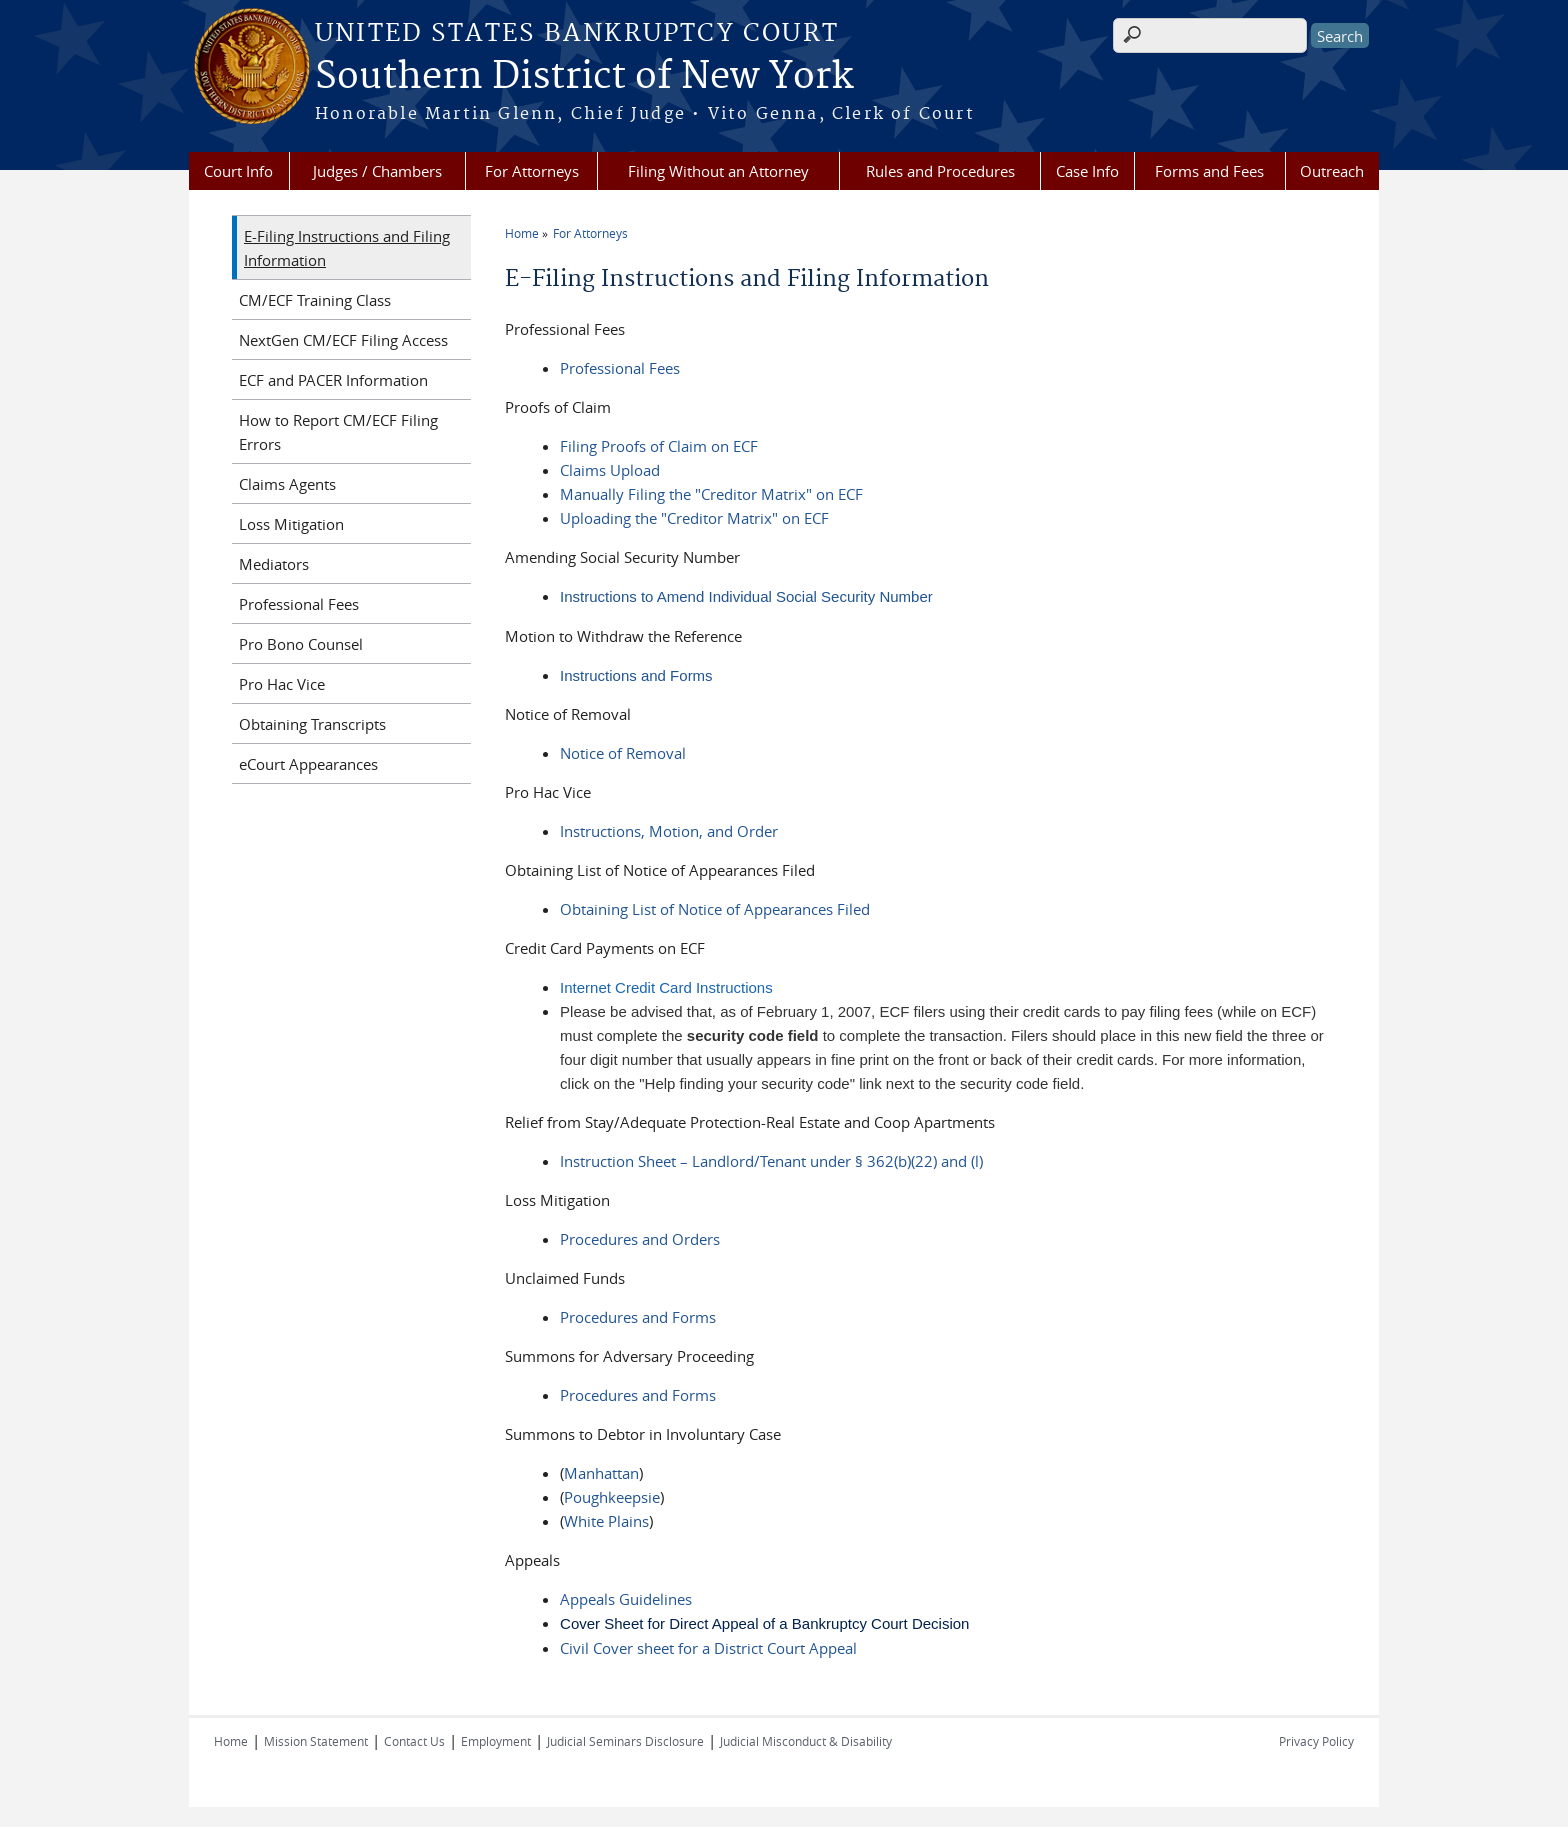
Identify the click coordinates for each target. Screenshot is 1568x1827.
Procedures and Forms (638, 1317)
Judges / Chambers (377, 171)
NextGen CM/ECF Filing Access (343, 340)
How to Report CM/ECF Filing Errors (338, 432)
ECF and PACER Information (333, 380)
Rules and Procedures (940, 171)
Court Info (238, 171)
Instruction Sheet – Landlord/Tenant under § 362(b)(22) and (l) (771, 1161)
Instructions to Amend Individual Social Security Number (746, 596)
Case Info (1087, 171)
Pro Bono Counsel (301, 644)
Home (522, 233)
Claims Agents (287, 484)
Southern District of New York (584, 77)
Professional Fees (620, 368)
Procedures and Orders (640, 1239)
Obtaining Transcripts (312, 724)
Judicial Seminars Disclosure (625, 1741)
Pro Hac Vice (282, 684)
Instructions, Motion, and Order (669, 831)
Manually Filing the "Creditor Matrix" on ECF (711, 494)
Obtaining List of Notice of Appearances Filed (715, 909)
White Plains (606, 1521)
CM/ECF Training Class (315, 300)
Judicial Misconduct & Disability (806, 1741)
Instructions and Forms (636, 675)
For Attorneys (532, 171)
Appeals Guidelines (626, 1599)
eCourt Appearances (308, 764)
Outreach (1332, 171)
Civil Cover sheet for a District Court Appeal (708, 1648)
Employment (496, 1741)
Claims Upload (610, 470)
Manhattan (601, 1473)
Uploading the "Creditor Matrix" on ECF (694, 518)
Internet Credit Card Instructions (666, 987)
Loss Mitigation (291, 524)
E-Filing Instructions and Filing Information (347, 248)
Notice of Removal (623, 753)
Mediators (274, 564)
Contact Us (414, 1741)
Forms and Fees (1209, 171)
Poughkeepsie (612, 1497)
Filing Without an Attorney (718, 171)
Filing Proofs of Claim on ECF (659, 446)
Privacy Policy (1316, 1741)
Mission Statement (316, 1741)
